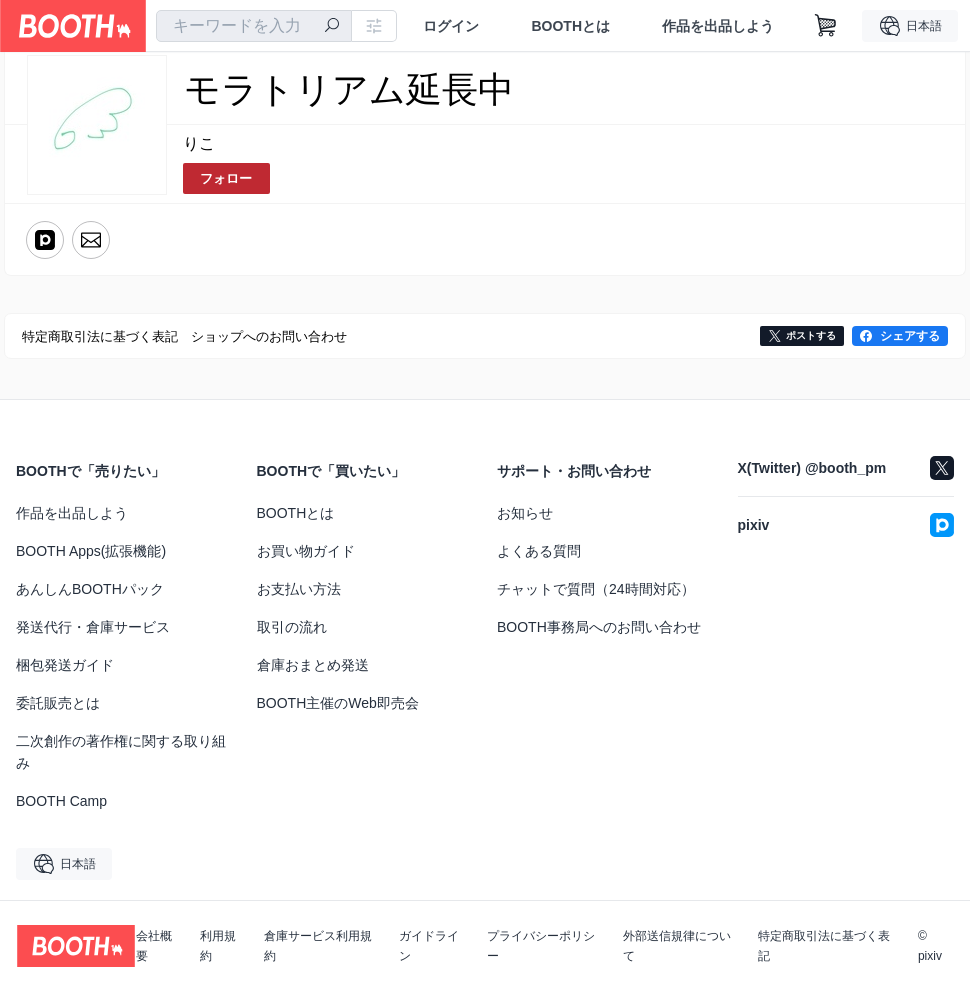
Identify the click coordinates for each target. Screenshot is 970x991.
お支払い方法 (299, 589)
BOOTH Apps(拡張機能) (91, 551)
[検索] (332, 27)
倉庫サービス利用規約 (318, 946)
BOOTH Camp (61, 801)
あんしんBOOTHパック (90, 589)
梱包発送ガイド (65, 665)
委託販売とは (58, 703)
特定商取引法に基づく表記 (824, 946)
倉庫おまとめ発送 (313, 665)
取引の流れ (292, 627)
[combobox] (254, 26)
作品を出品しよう (718, 26)
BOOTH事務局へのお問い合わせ (599, 627)
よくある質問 (539, 551)
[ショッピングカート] (826, 26)
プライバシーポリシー (541, 946)
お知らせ (525, 513)
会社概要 (154, 946)
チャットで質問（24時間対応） (596, 589)
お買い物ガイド (306, 551)
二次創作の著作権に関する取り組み (121, 752)
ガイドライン (429, 946)
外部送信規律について (677, 946)
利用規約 (218, 946)
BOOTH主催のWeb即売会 (338, 703)
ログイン (451, 26)
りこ (199, 143)
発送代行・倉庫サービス (93, 627)
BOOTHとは (570, 26)
